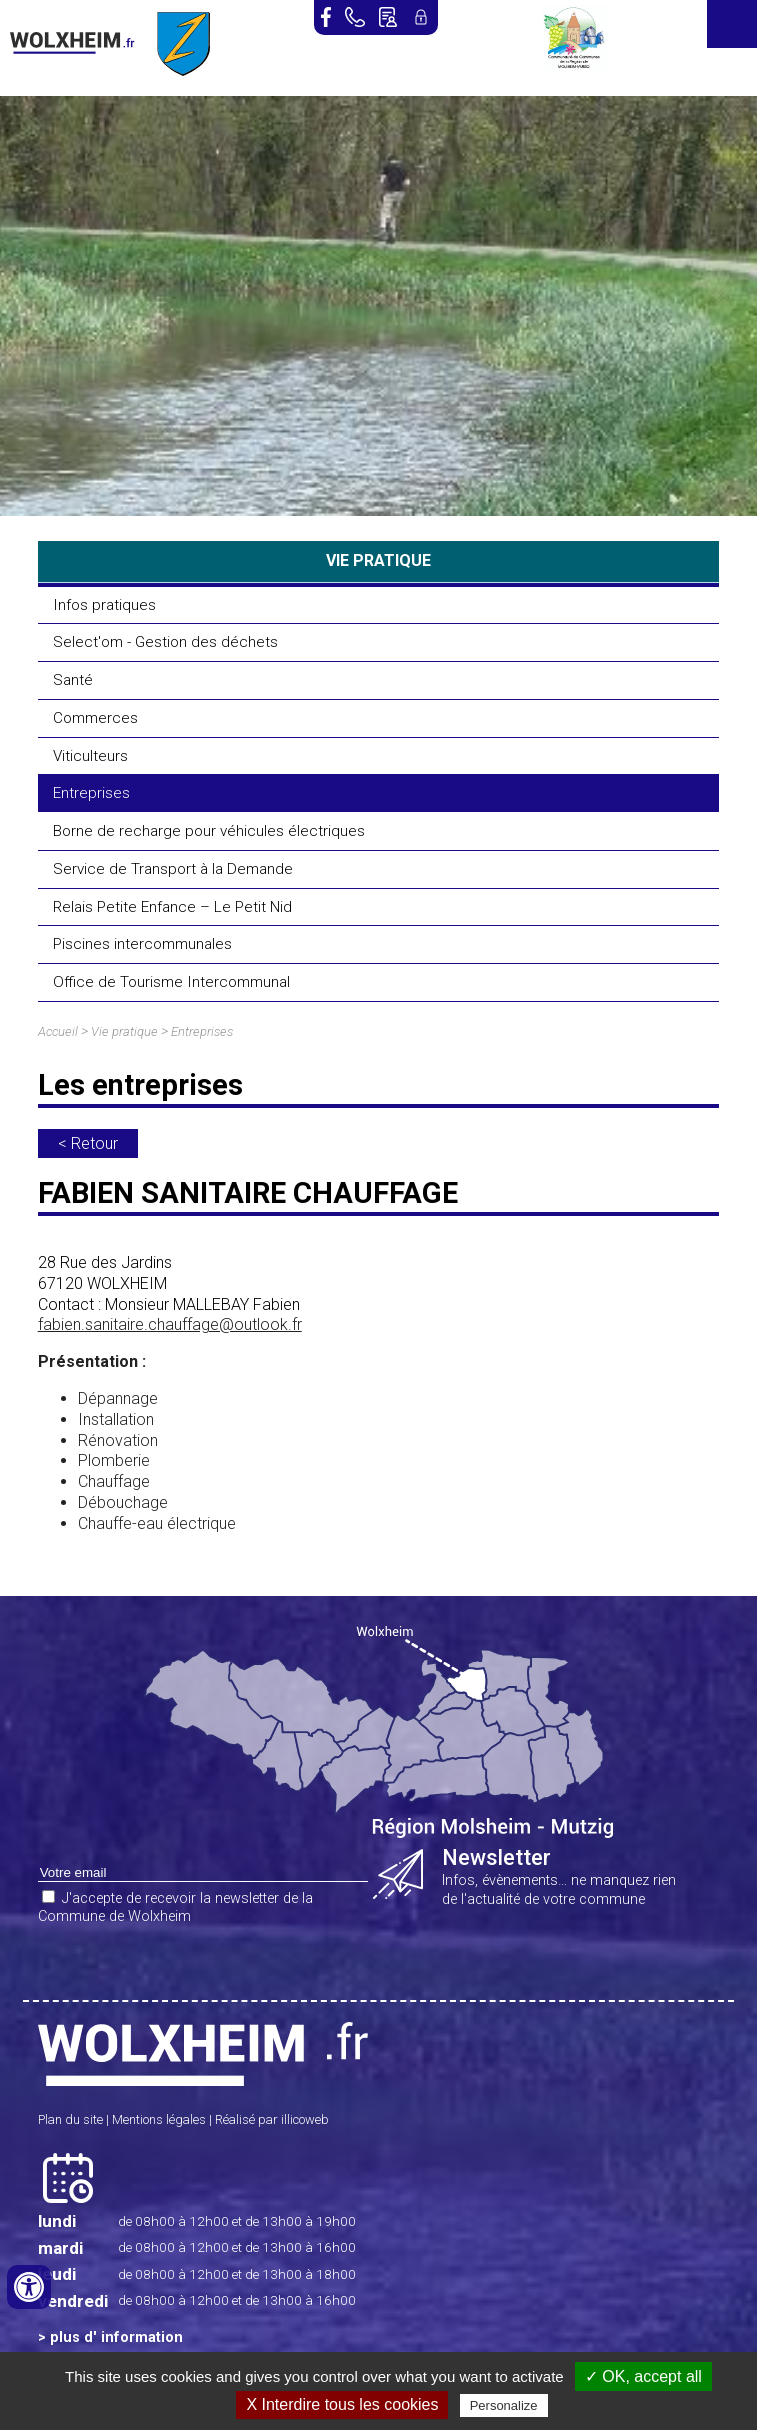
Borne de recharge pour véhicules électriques (209, 831)
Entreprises (91, 793)
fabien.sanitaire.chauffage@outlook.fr (170, 1324)
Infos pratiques (104, 605)
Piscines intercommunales (142, 944)
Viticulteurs (90, 756)
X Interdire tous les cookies (342, 2404)
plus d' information (116, 2337)
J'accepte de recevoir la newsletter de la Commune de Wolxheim (175, 1908)
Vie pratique (124, 1031)
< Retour (88, 1143)
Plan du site (70, 2119)
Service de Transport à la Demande (173, 869)
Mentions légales (159, 2119)
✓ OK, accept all (643, 2376)
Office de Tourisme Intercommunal (171, 982)
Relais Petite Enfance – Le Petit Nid (172, 907)
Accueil (58, 1031)
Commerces (95, 718)
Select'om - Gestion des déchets (165, 642)
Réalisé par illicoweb (272, 2119)
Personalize (504, 2405)
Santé (73, 680)
